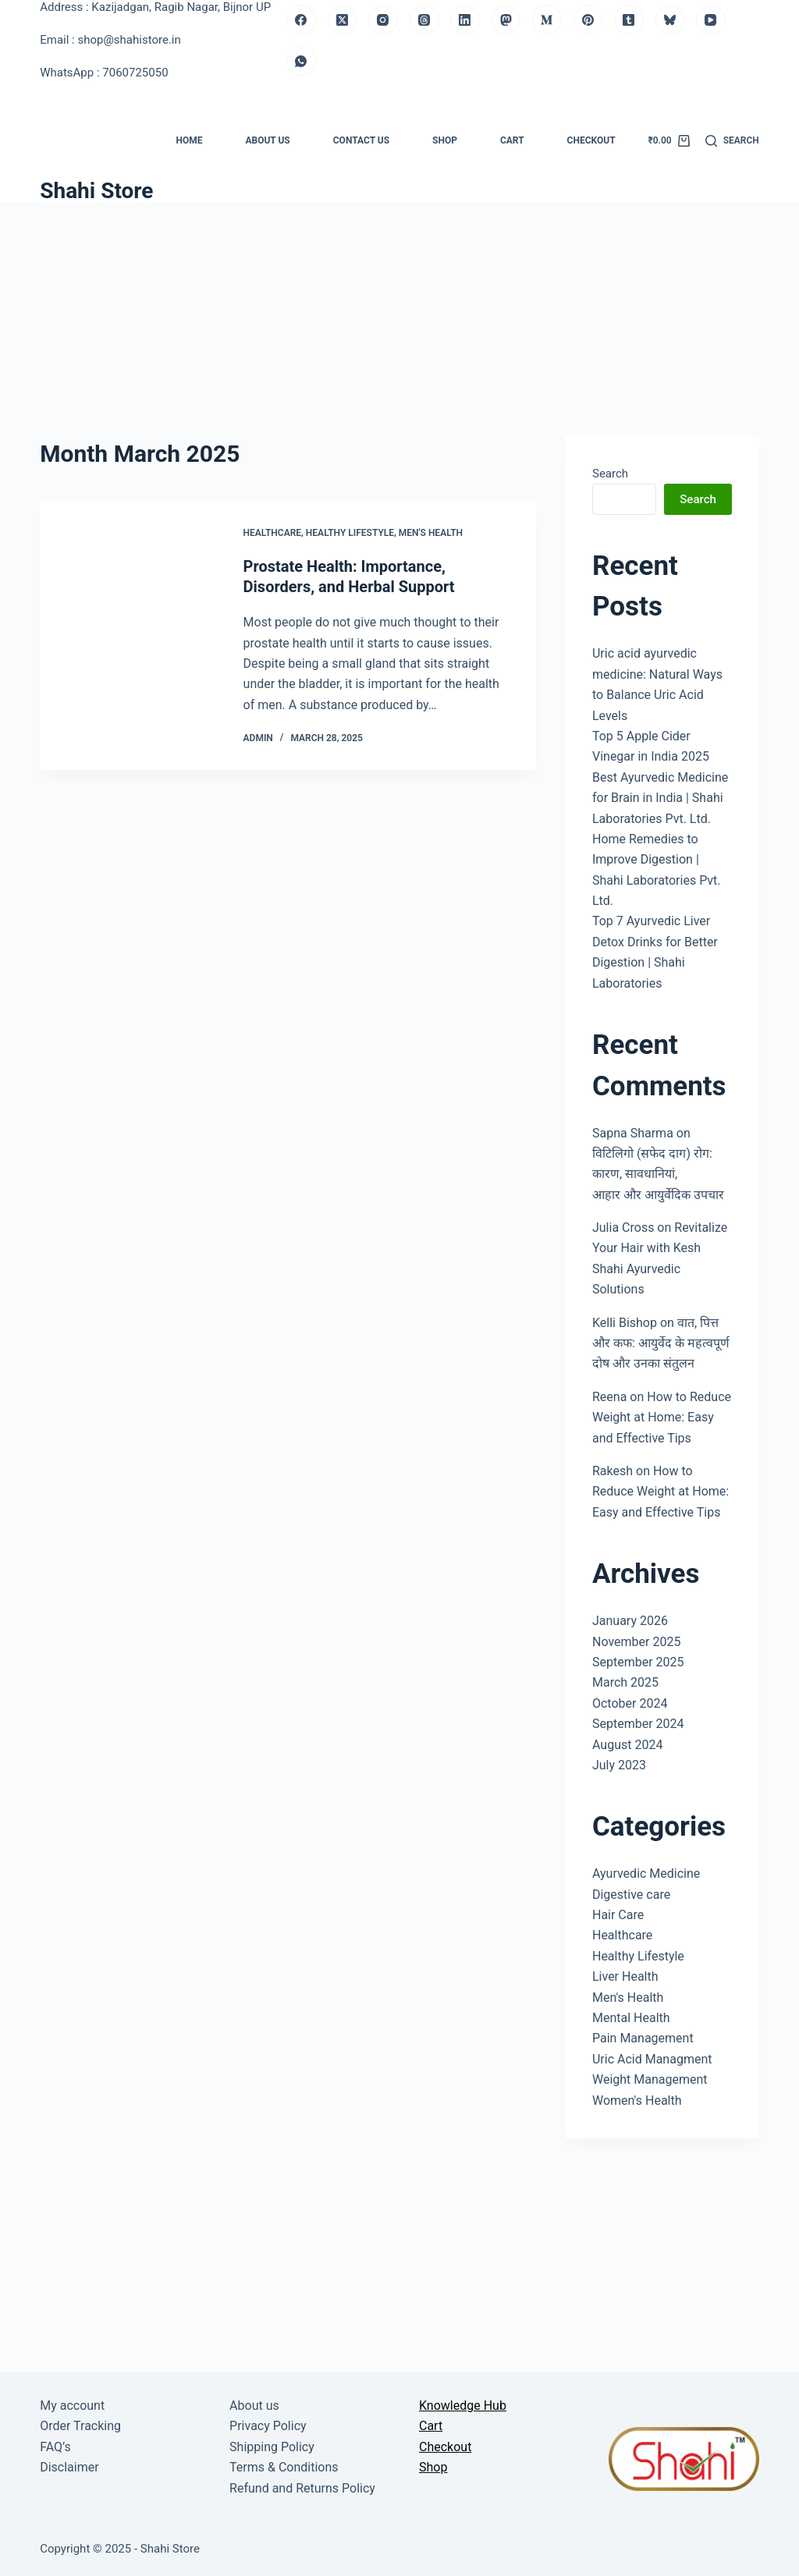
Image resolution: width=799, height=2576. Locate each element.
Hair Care (618, 1914)
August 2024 (627, 1744)
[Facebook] (301, 20)
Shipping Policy (271, 2446)
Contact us (361, 140)
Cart (512, 140)
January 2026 (630, 1620)
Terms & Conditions (284, 2467)
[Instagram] (383, 20)
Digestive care (631, 1894)
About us (267, 140)
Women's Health (637, 2100)
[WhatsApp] (301, 61)
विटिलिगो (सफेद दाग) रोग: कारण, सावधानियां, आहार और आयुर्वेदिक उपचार (658, 1174)
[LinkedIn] (465, 20)
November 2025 (636, 1641)
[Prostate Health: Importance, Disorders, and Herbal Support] (129, 636)
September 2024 (638, 1723)
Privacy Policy (268, 2425)
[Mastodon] (506, 20)
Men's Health (431, 532)
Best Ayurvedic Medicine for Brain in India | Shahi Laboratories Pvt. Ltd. (660, 798)
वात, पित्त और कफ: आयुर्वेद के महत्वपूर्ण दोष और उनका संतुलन (661, 1343)
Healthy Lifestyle (350, 532)
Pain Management (643, 2038)
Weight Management (650, 2079)
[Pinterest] (588, 20)
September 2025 (638, 1662)
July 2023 (619, 1765)
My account (72, 2405)
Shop (444, 140)
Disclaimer (69, 2467)
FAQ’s (55, 2446)
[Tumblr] (629, 20)
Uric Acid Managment (652, 2059)
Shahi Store (96, 191)
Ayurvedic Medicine (646, 1873)
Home (189, 140)
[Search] (732, 141)
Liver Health (625, 1976)
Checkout (591, 140)
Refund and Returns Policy (302, 2488)
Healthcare (272, 532)
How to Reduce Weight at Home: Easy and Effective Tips (661, 1417)
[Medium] (547, 20)
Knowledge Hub (462, 2405)
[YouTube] (711, 20)
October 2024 (629, 1703)
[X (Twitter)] (342, 20)
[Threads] (424, 20)
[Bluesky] (670, 20)
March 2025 (625, 1682)
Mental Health (631, 2017)
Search (610, 474)
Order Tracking (80, 2425)
